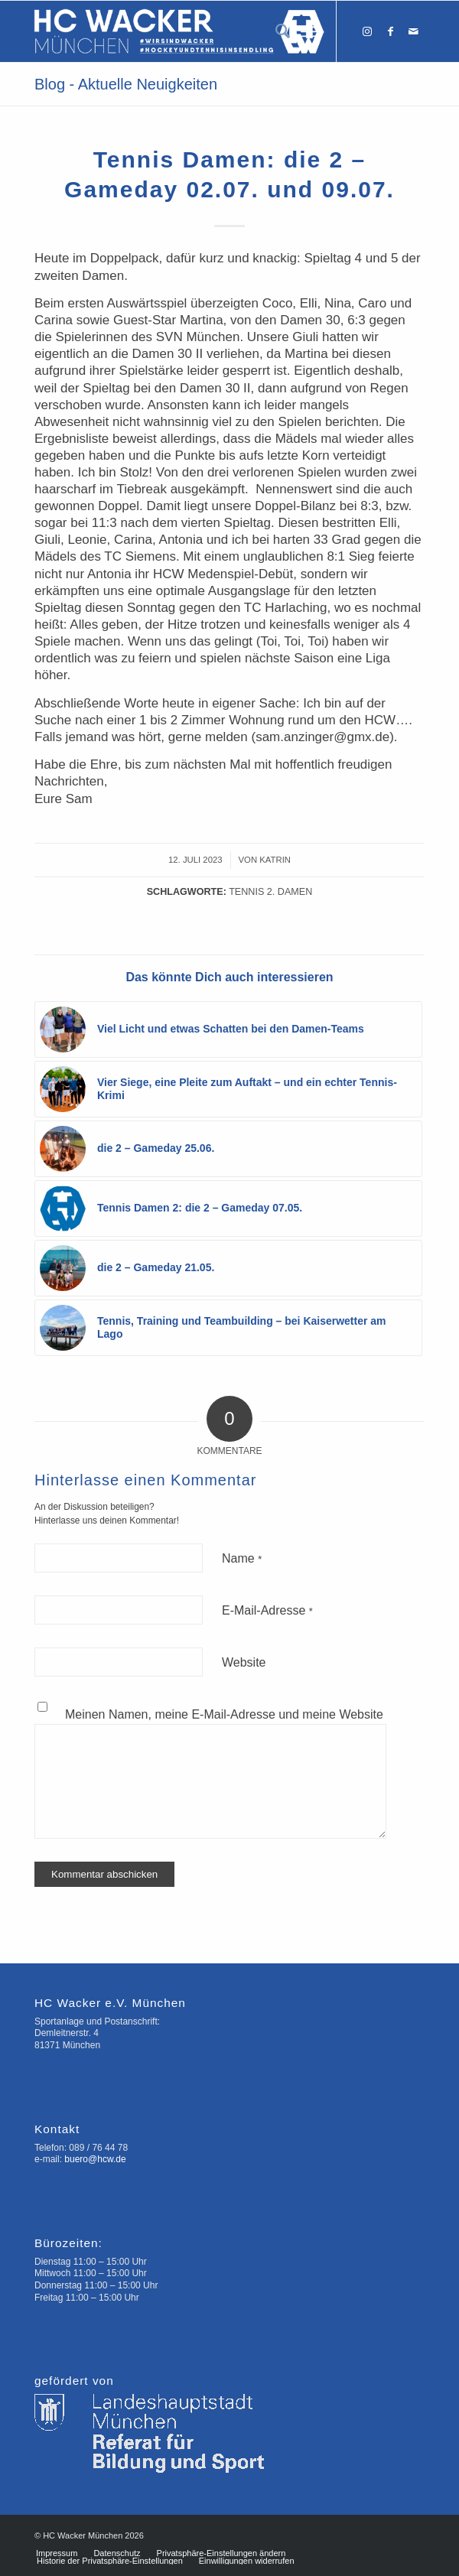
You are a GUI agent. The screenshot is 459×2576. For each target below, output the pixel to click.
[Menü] (309, 31)
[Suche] (275, 31)
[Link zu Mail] (413, 31)
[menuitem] (275, 31)
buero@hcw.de (94, 2159)
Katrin (275, 859)
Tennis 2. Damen (270, 891)
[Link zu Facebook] (390, 31)
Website (244, 1662)
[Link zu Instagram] (367, 31)
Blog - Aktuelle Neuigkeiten (125, 84)
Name (242, 1558)
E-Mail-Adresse (267, 1610)
